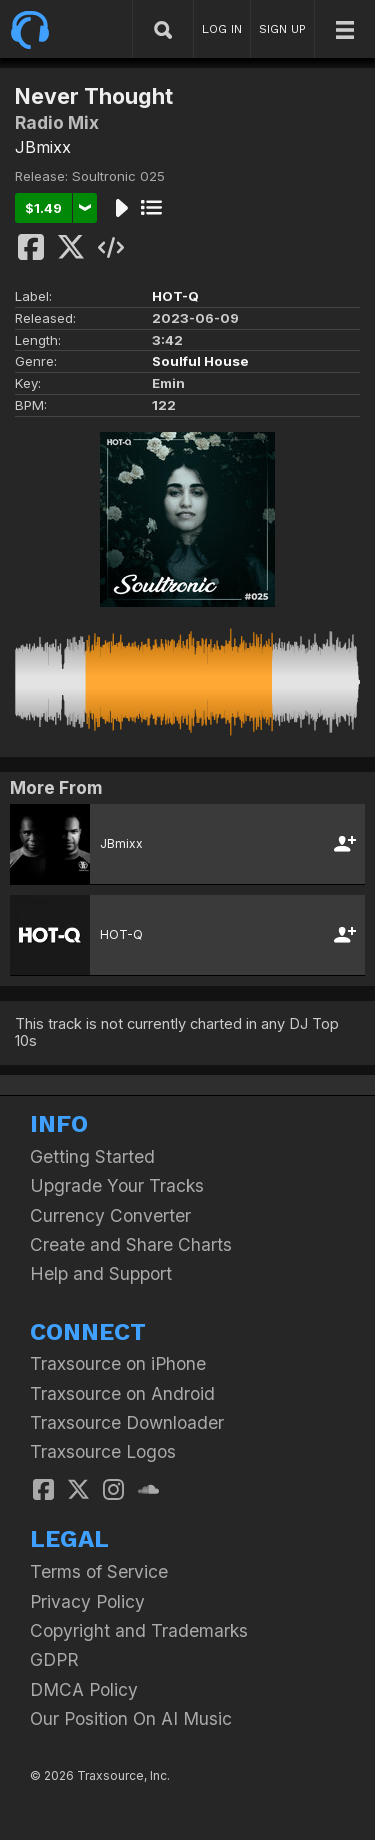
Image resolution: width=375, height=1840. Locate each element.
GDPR (54, 1659)
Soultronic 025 (118, 176)
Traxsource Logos (103, 1451)
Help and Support (101, 1273)
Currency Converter (110, 1215)
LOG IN (222, 29)
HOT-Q (175, 296)
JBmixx (43, 147)
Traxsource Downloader (127, 1422)
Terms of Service (99, 1571)
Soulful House (200, 361)
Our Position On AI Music (131, 1718)
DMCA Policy (84, 1689)
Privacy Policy (87, 1601)
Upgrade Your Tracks (117, 1185)
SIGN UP (282, 29)
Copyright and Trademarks (139, 1630)
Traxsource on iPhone (118, 1363)
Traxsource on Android (122, 1393)
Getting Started (92, 1156)
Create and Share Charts (131, 1244)
